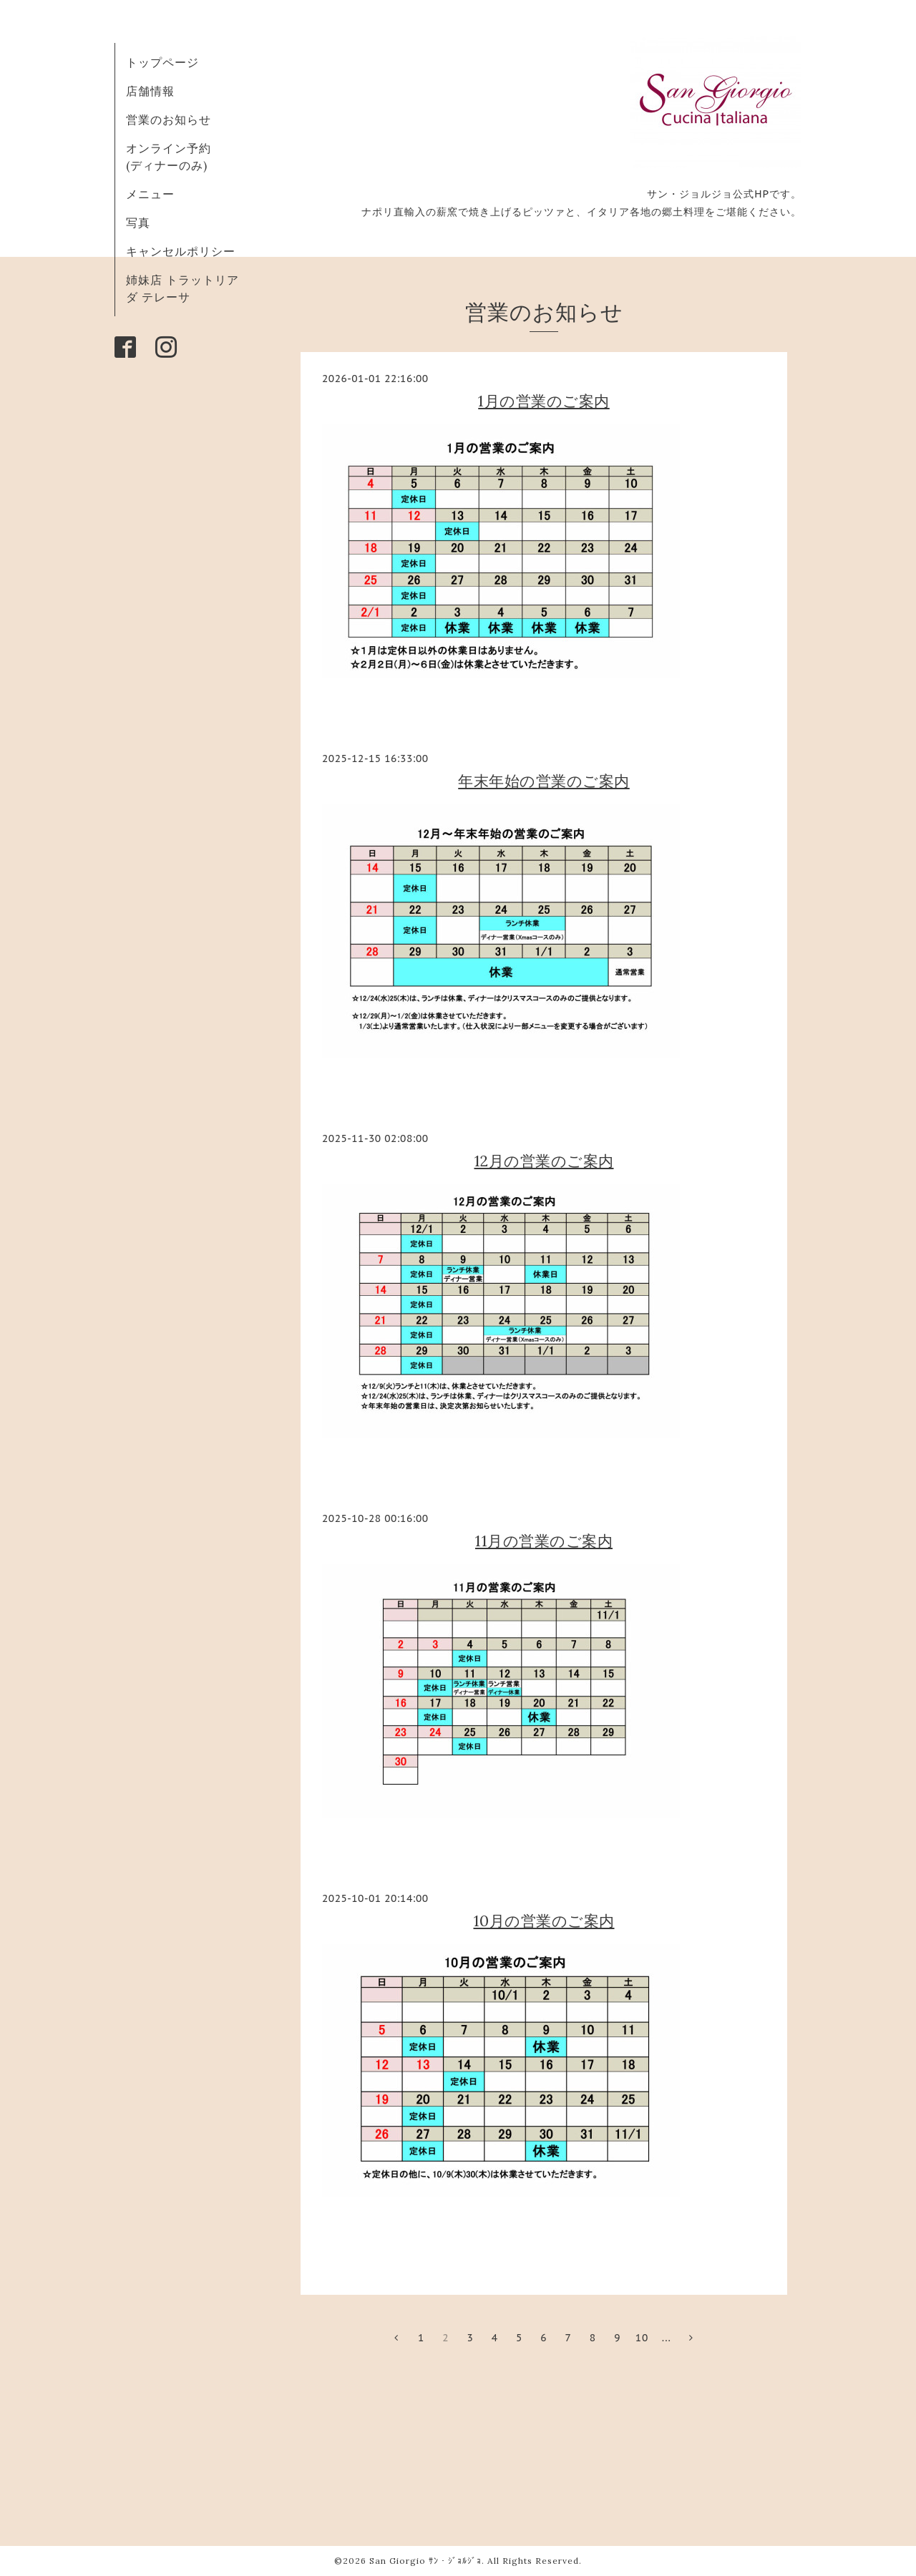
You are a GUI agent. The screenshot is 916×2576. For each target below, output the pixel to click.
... (666, 2337)
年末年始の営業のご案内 (544, 781)
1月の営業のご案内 (544, 401)
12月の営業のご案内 (544, 1161)
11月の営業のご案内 (544, 1541)
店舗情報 (150, 91)
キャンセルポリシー (180, 251)
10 (642, 2337)
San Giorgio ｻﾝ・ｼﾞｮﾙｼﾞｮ (425, 2560)
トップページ (162, 62)
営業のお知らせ (168, 119)
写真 (138, 222)
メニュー (150, 194)
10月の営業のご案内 (544, 1921)
